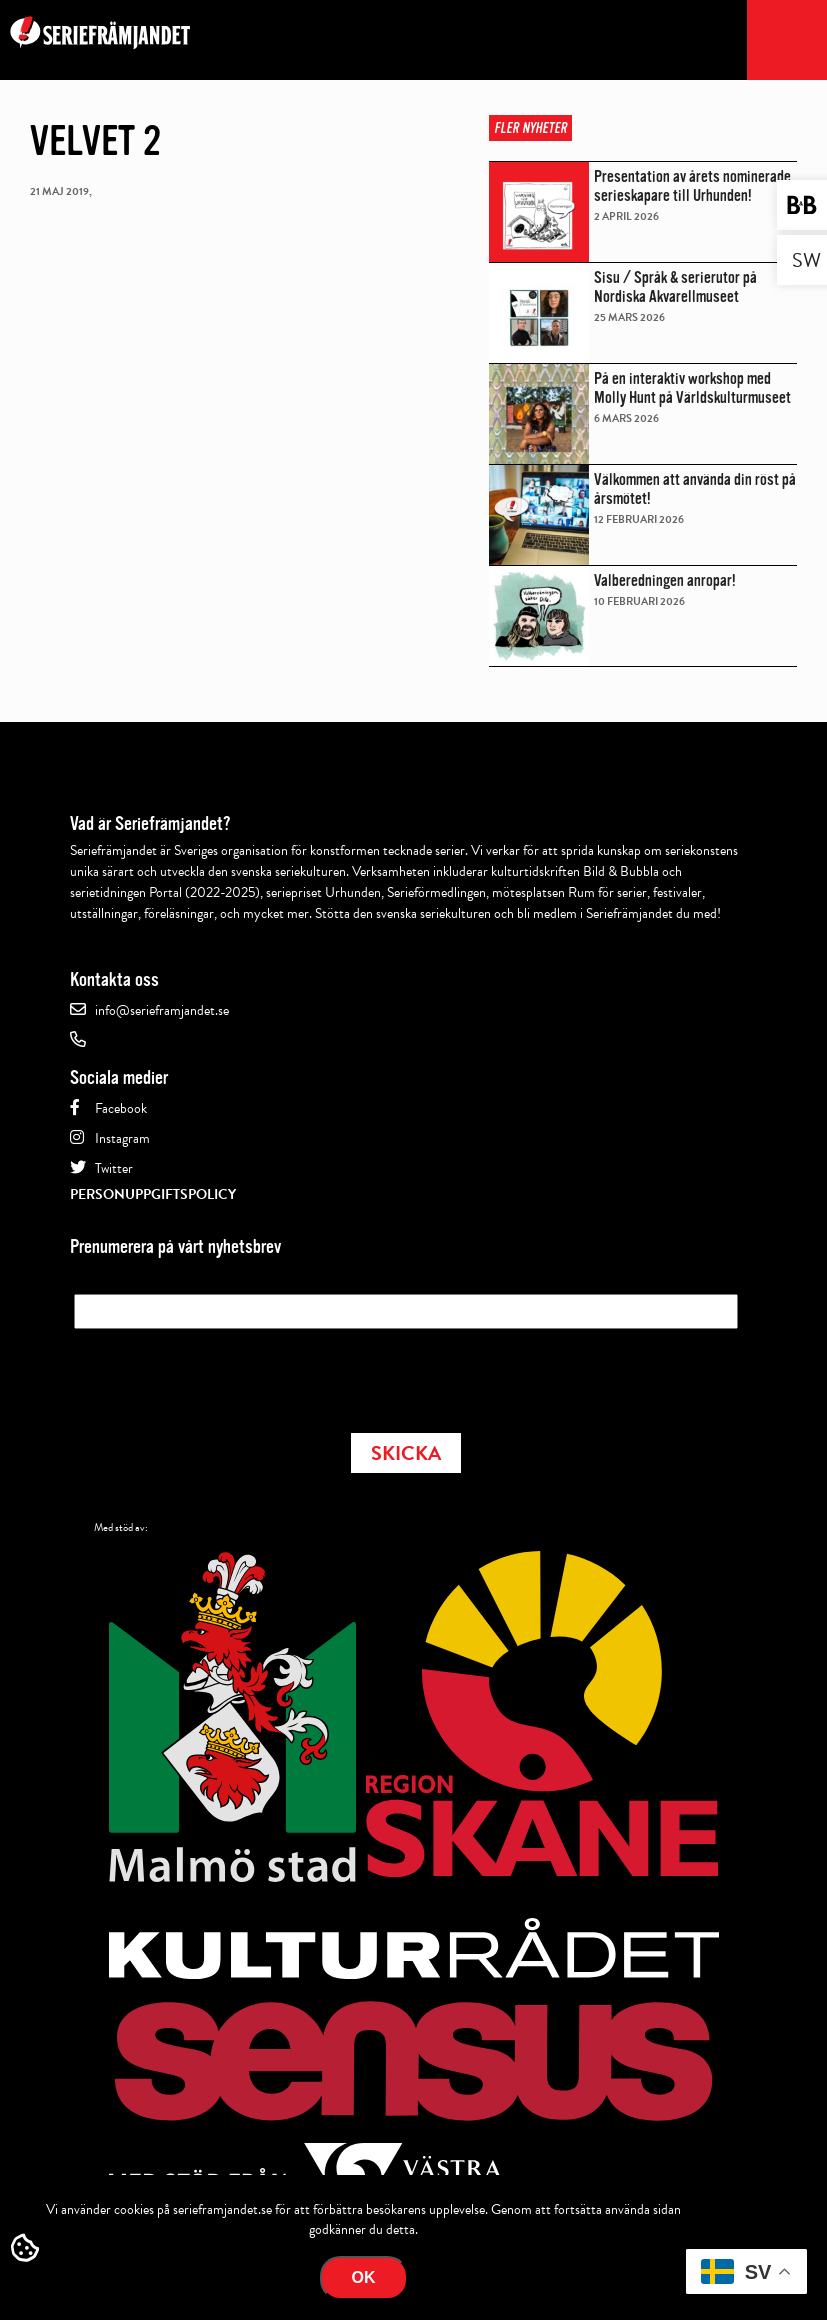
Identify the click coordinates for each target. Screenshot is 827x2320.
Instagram (122, 1138)
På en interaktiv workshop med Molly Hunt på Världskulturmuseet (692, 388)
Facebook (121, 1108)
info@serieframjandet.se (162, 1010)
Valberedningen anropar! (665, 580)
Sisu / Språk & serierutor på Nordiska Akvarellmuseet (675, 287)
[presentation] (226, 1375)
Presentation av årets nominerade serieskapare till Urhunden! (692, 186)
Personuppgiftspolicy (153, 1194)
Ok (364, 2277)
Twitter (114, 1168)
